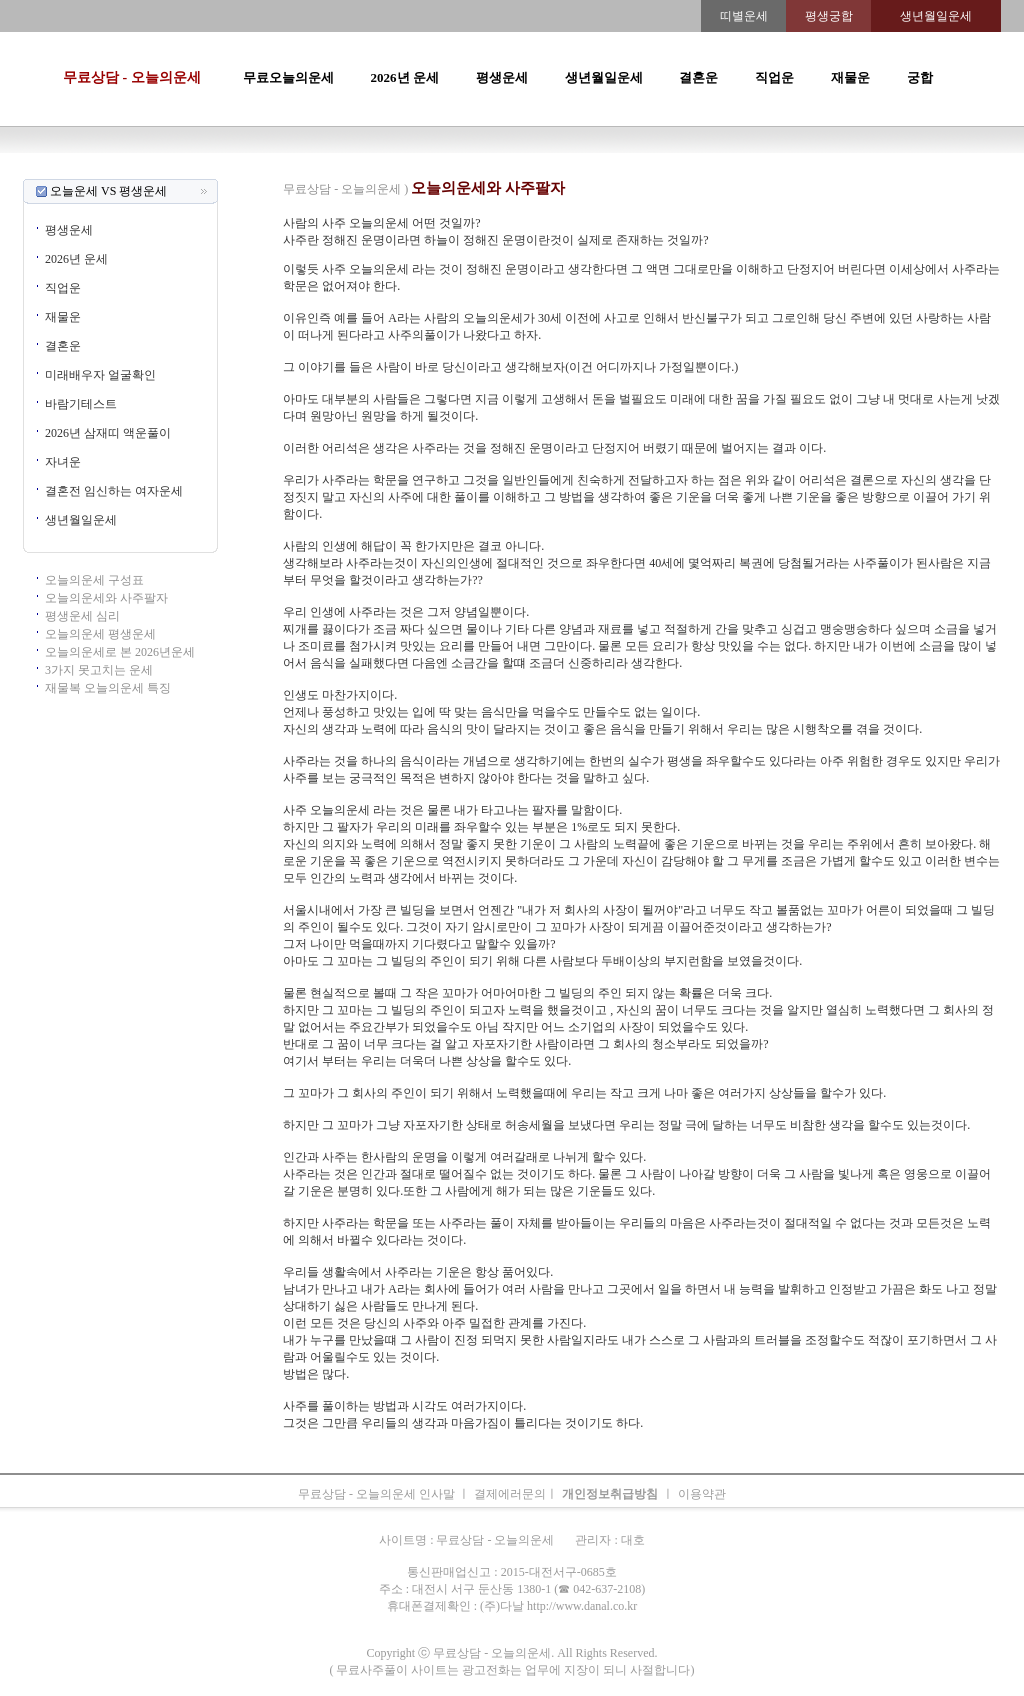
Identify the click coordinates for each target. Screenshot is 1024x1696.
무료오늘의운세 (288, 77)
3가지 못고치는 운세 (99, 670)
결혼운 (698, 77)
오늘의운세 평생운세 (100, 634)
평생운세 (502, 77)
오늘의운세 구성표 (94, 580)
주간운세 (650, 170)
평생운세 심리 (82, 616)
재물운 (850, 77)
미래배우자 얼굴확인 (100, 375)
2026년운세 (428, 170)
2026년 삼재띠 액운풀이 (108, 433)
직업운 (774, 77)
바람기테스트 (81, 404)
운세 (382, 170)
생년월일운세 (604, 77)
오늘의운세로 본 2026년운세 (120, 652)
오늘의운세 (248, 170)
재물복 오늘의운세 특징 (108, 688)
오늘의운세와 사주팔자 (106, 598)
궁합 (920, 77)
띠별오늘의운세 (324, 170)
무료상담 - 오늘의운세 (132, 77)
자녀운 (63, 462)
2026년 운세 (405, 77)
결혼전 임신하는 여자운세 (114, 491)
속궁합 (724, 170)
